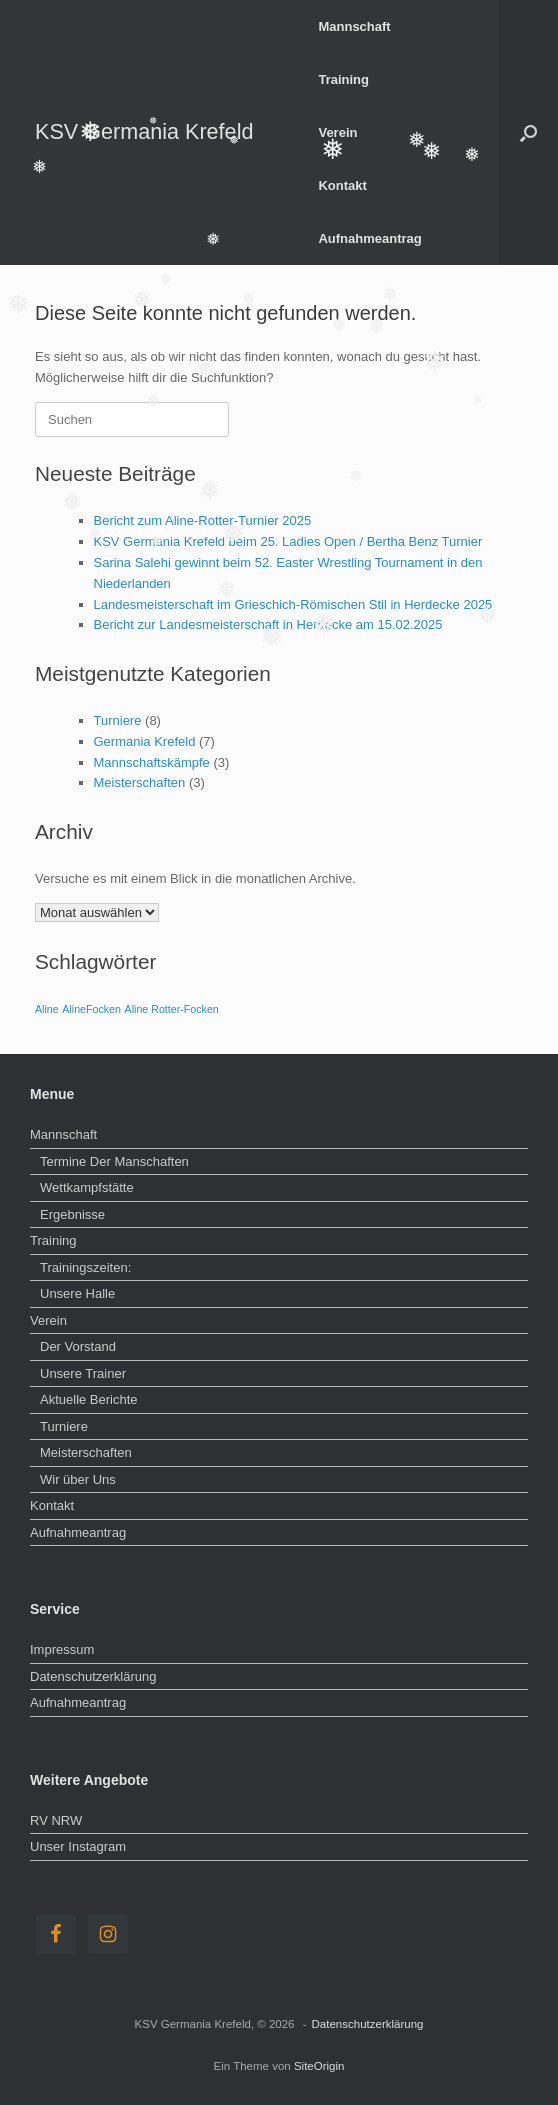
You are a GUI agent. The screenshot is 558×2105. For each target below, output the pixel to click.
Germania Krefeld (145, 741)
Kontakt (342, 185)
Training (343, 79)
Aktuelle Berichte (89, 1399)
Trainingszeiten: (85, 1267)
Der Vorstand (78, 1346)
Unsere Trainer (83, 1373)
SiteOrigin (319, 2066)
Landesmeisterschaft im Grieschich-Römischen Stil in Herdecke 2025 (293, 604)
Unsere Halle (77, 1293)
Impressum (62, 1649)
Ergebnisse (72, 1214)
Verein (337, 132)
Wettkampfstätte (87, 1187)
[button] (528, 132)
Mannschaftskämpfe (152, 762)
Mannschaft (354, 26)
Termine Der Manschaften (114, 1161)
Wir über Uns (78, 1479)
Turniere (118, 720)
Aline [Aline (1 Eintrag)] (47, 1009)
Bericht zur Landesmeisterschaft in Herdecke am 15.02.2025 (268, 624)
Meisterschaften (140, 782)
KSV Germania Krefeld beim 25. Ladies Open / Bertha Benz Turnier (288, 541)
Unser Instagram (78, 1846)
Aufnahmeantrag (369, 238)
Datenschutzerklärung (93, 1676)
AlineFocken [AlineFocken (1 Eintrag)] (91, 1009)
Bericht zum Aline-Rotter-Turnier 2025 (203, 520)
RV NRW (56, 1820)
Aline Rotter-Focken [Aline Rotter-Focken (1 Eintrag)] (172, 1009)
